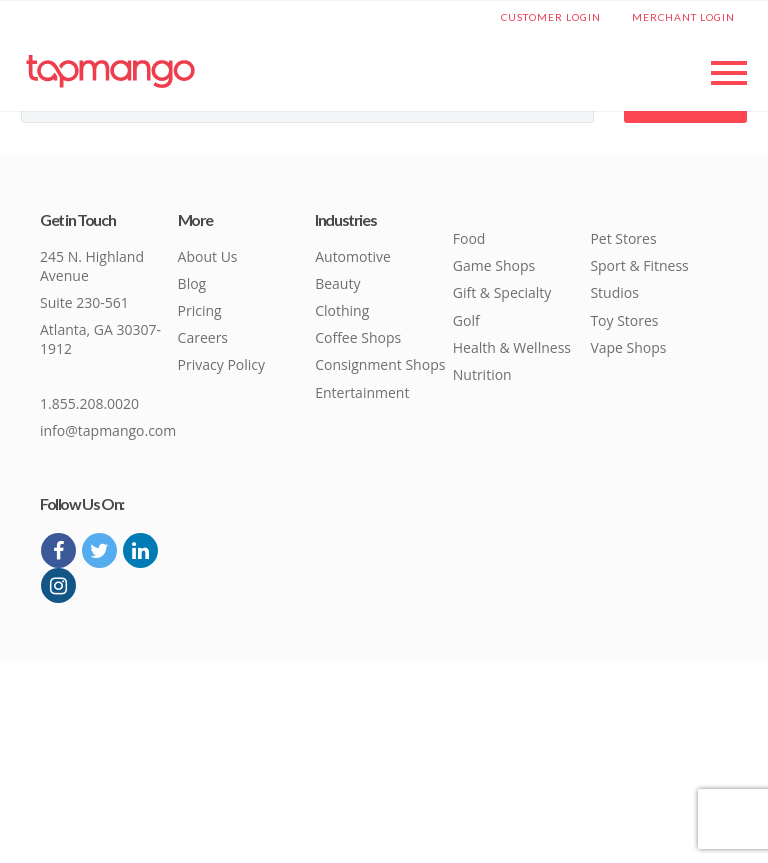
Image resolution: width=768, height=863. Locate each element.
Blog (192, 283)
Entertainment (362, 392)
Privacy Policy (221, 364)
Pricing (200, 310)
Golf (466, 320)
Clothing (342, 310)
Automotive (353, 256)
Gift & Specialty (502, 292)
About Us (208, 256)
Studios (614, 292)
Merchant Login (683, 17)
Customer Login (551, 17)
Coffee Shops (358, 337)
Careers (203, 337)
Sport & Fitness (639, 265)
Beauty (337, 283)
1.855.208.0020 (89, 403)
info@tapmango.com (108, 430)
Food (469, 238)
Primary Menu (729, 73)
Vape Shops (628, 347)
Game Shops (494, 265)
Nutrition (482, 374)
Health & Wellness (512, 347)
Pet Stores (623, 238)
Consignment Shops (380, 364)
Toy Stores (624, 320)
